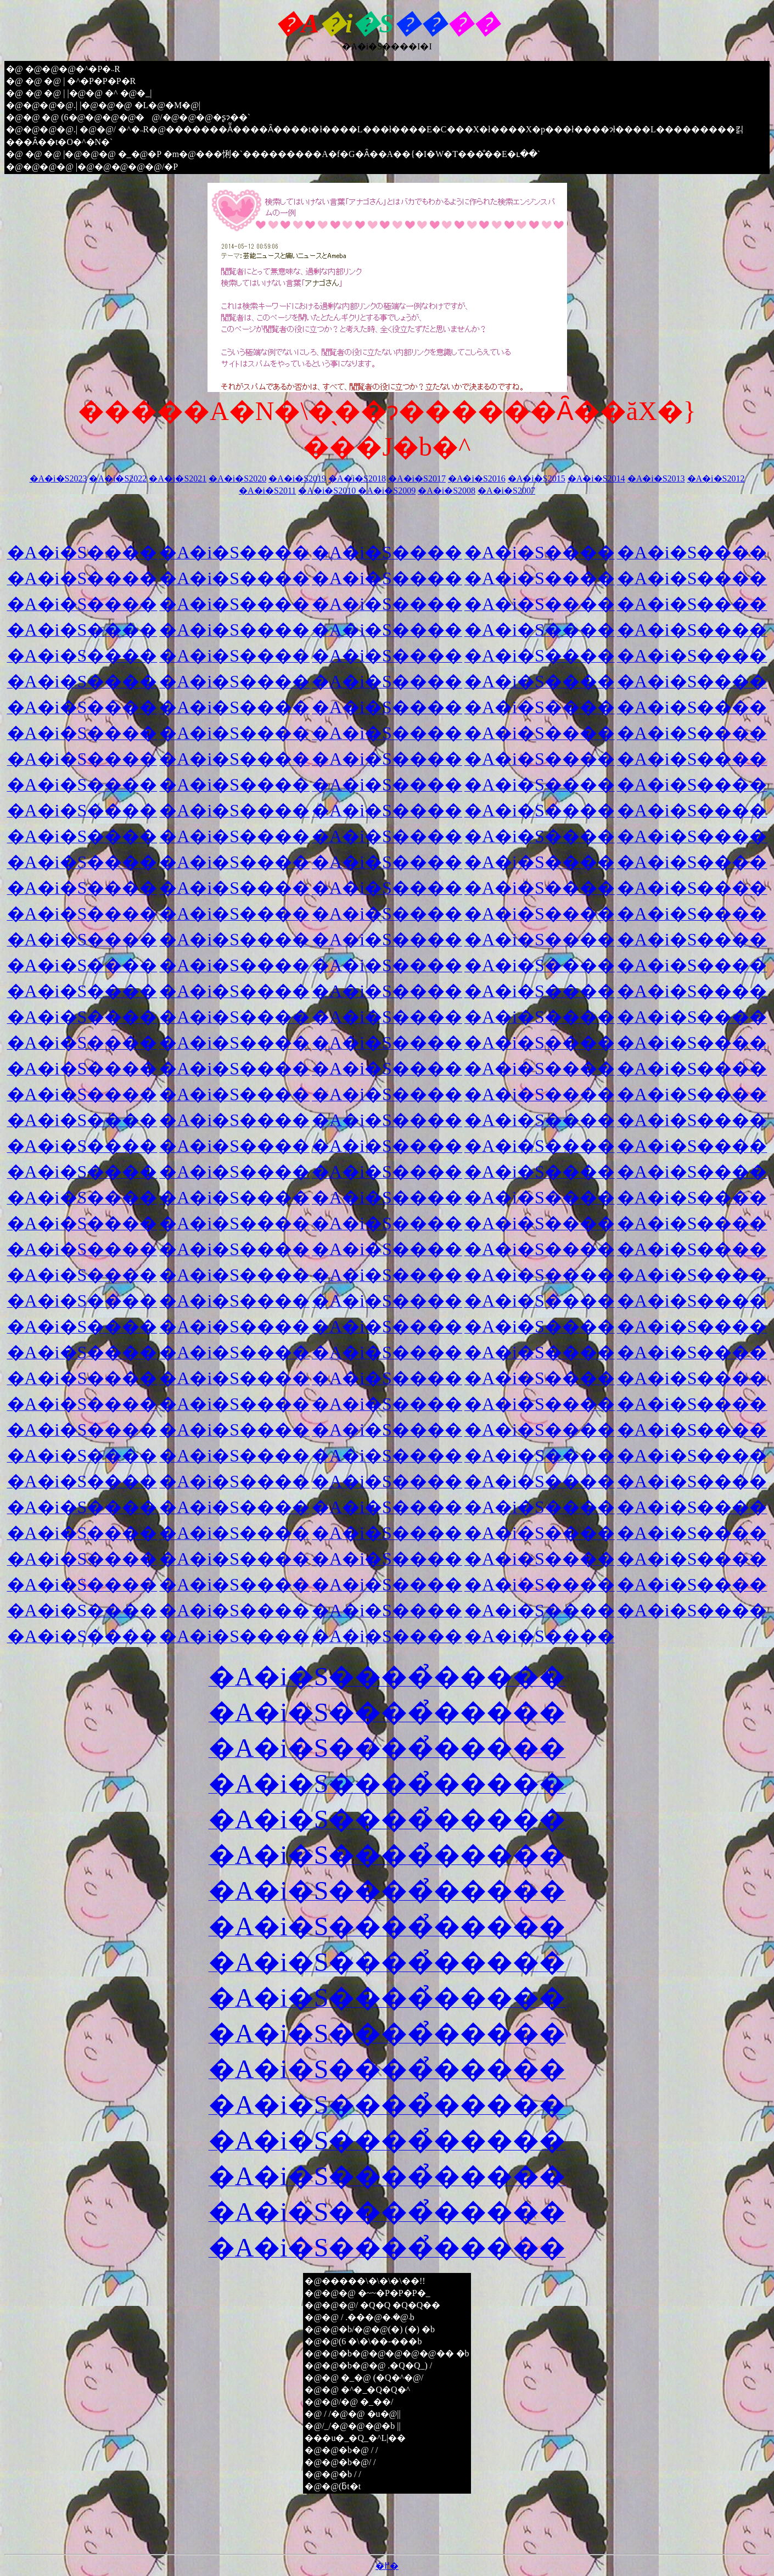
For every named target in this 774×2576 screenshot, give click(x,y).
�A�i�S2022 (118, 478)
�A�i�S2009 (387, 490)
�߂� (387, 2566)
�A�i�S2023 (58, 478)
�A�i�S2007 (506, 490)
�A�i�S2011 (267, 490)
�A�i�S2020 (237, 478)
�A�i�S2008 (446, 490)
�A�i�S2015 (536, 478)
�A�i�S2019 (297, 478)
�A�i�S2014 (596, 478)
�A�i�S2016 (477, 478)
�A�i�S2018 (357, 478)
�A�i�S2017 (417, 478)
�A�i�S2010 (327, 490)
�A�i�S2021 (177, 478)
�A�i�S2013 (656, 478)
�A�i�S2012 (716, 478)
